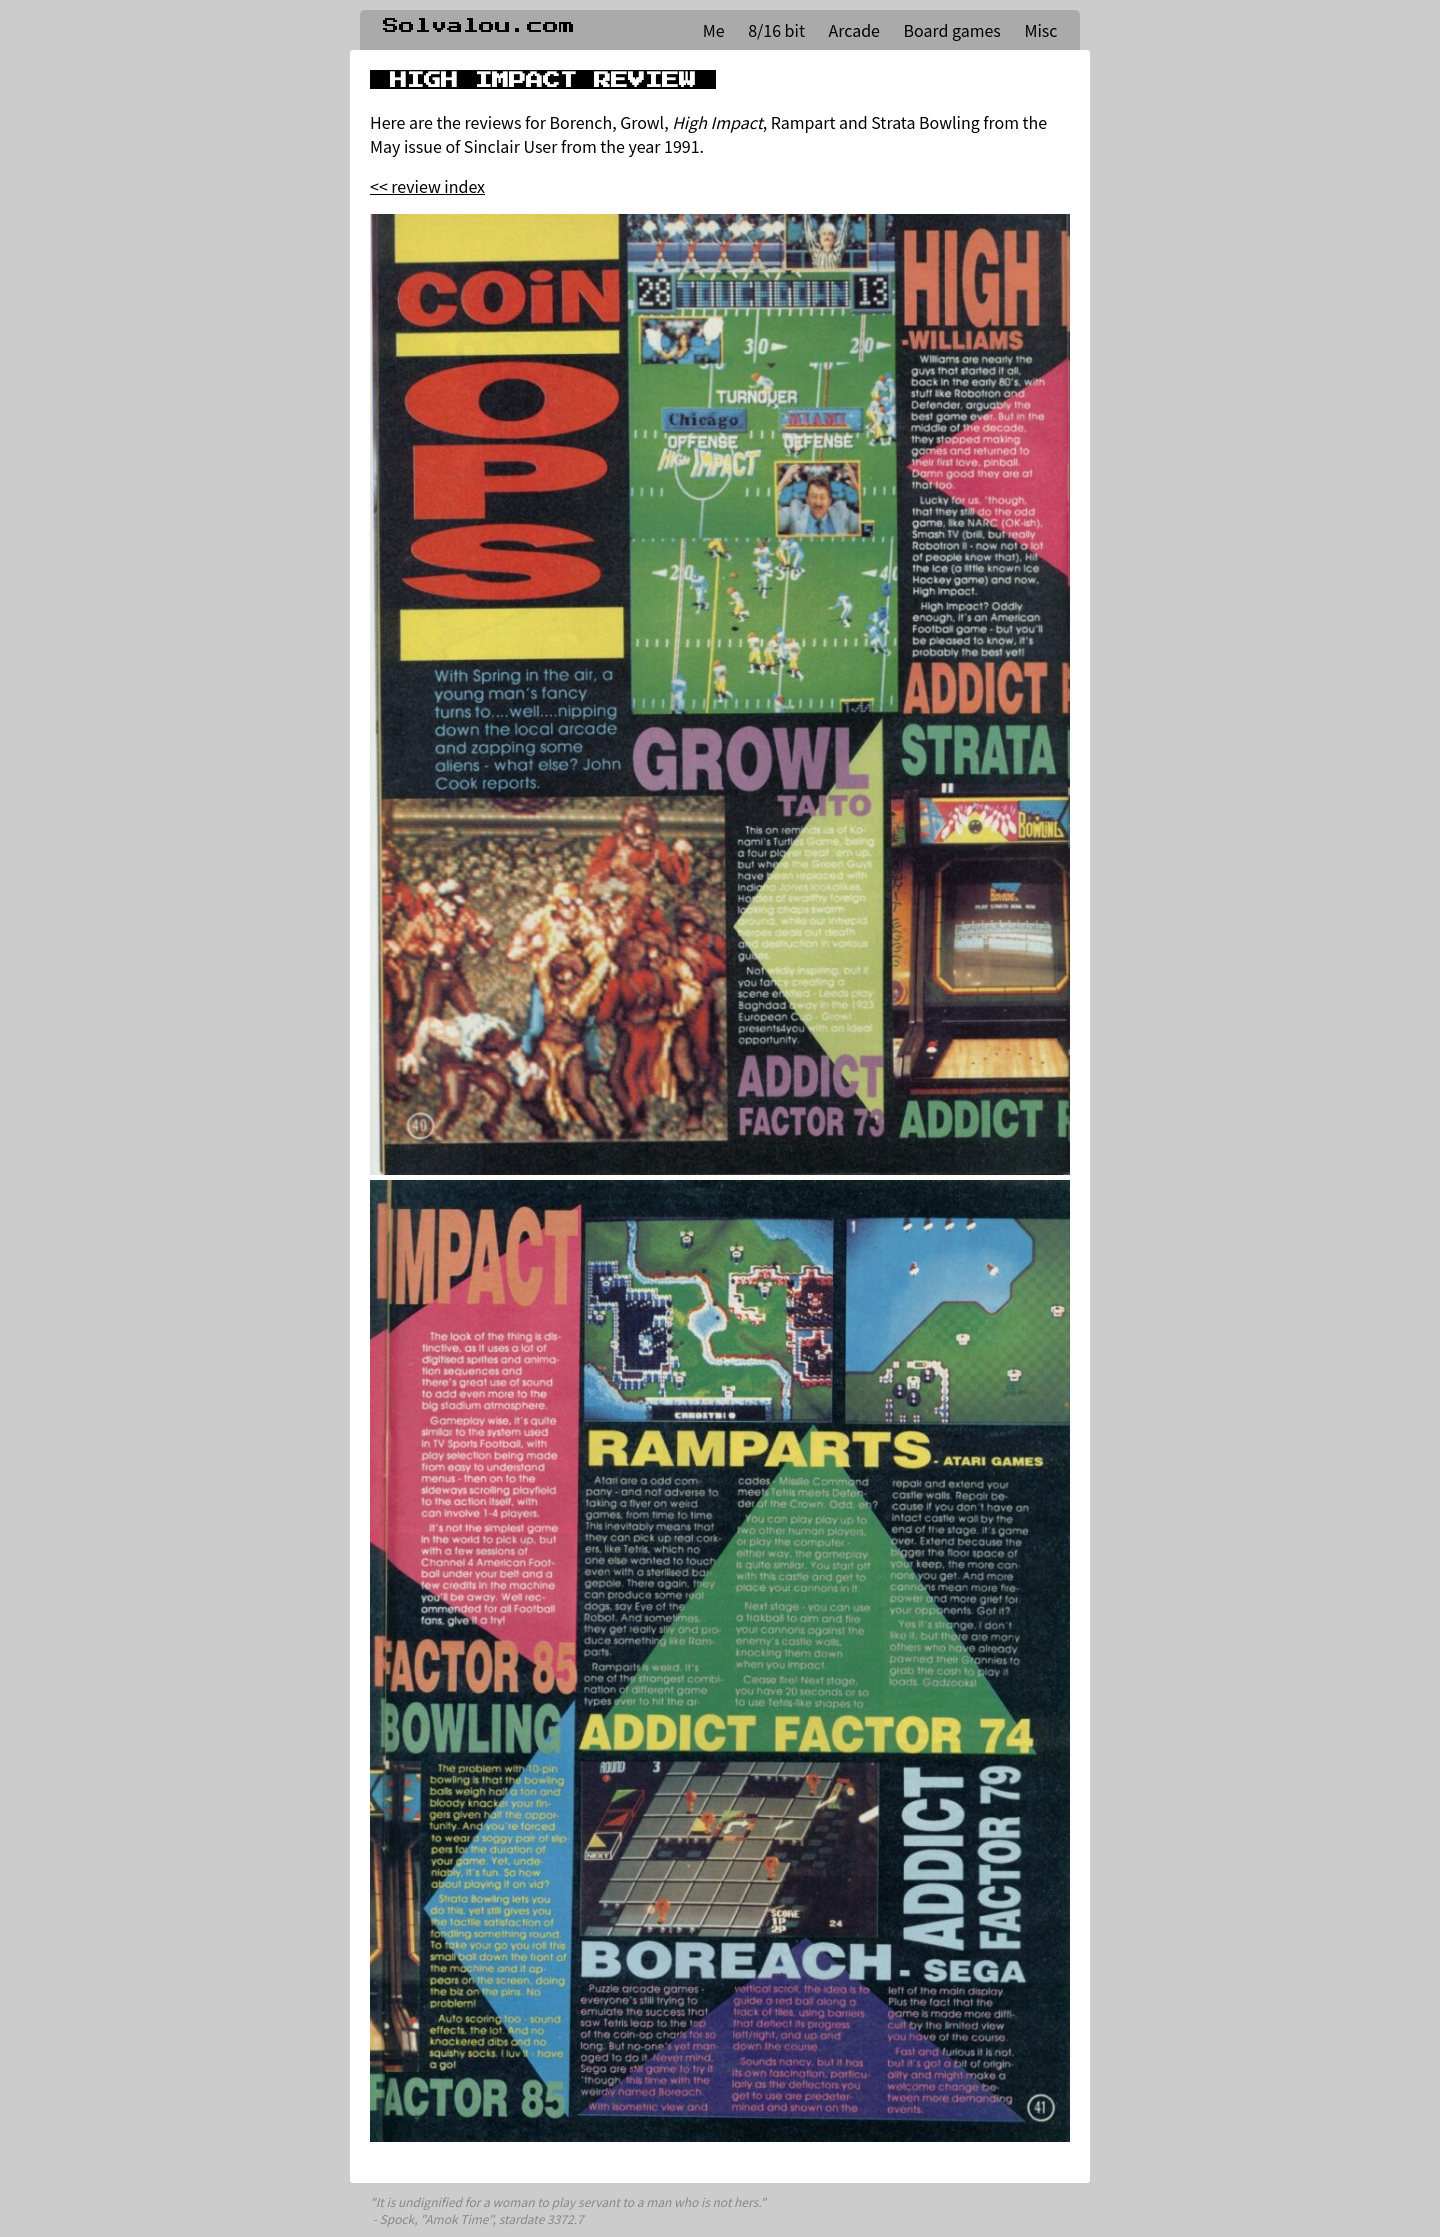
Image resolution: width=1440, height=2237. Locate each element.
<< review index (427, 186)
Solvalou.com (479, 26)
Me (714, 30)
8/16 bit (776, 30)
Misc (1040, 30)
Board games (952, 30)
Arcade (854, 30)
